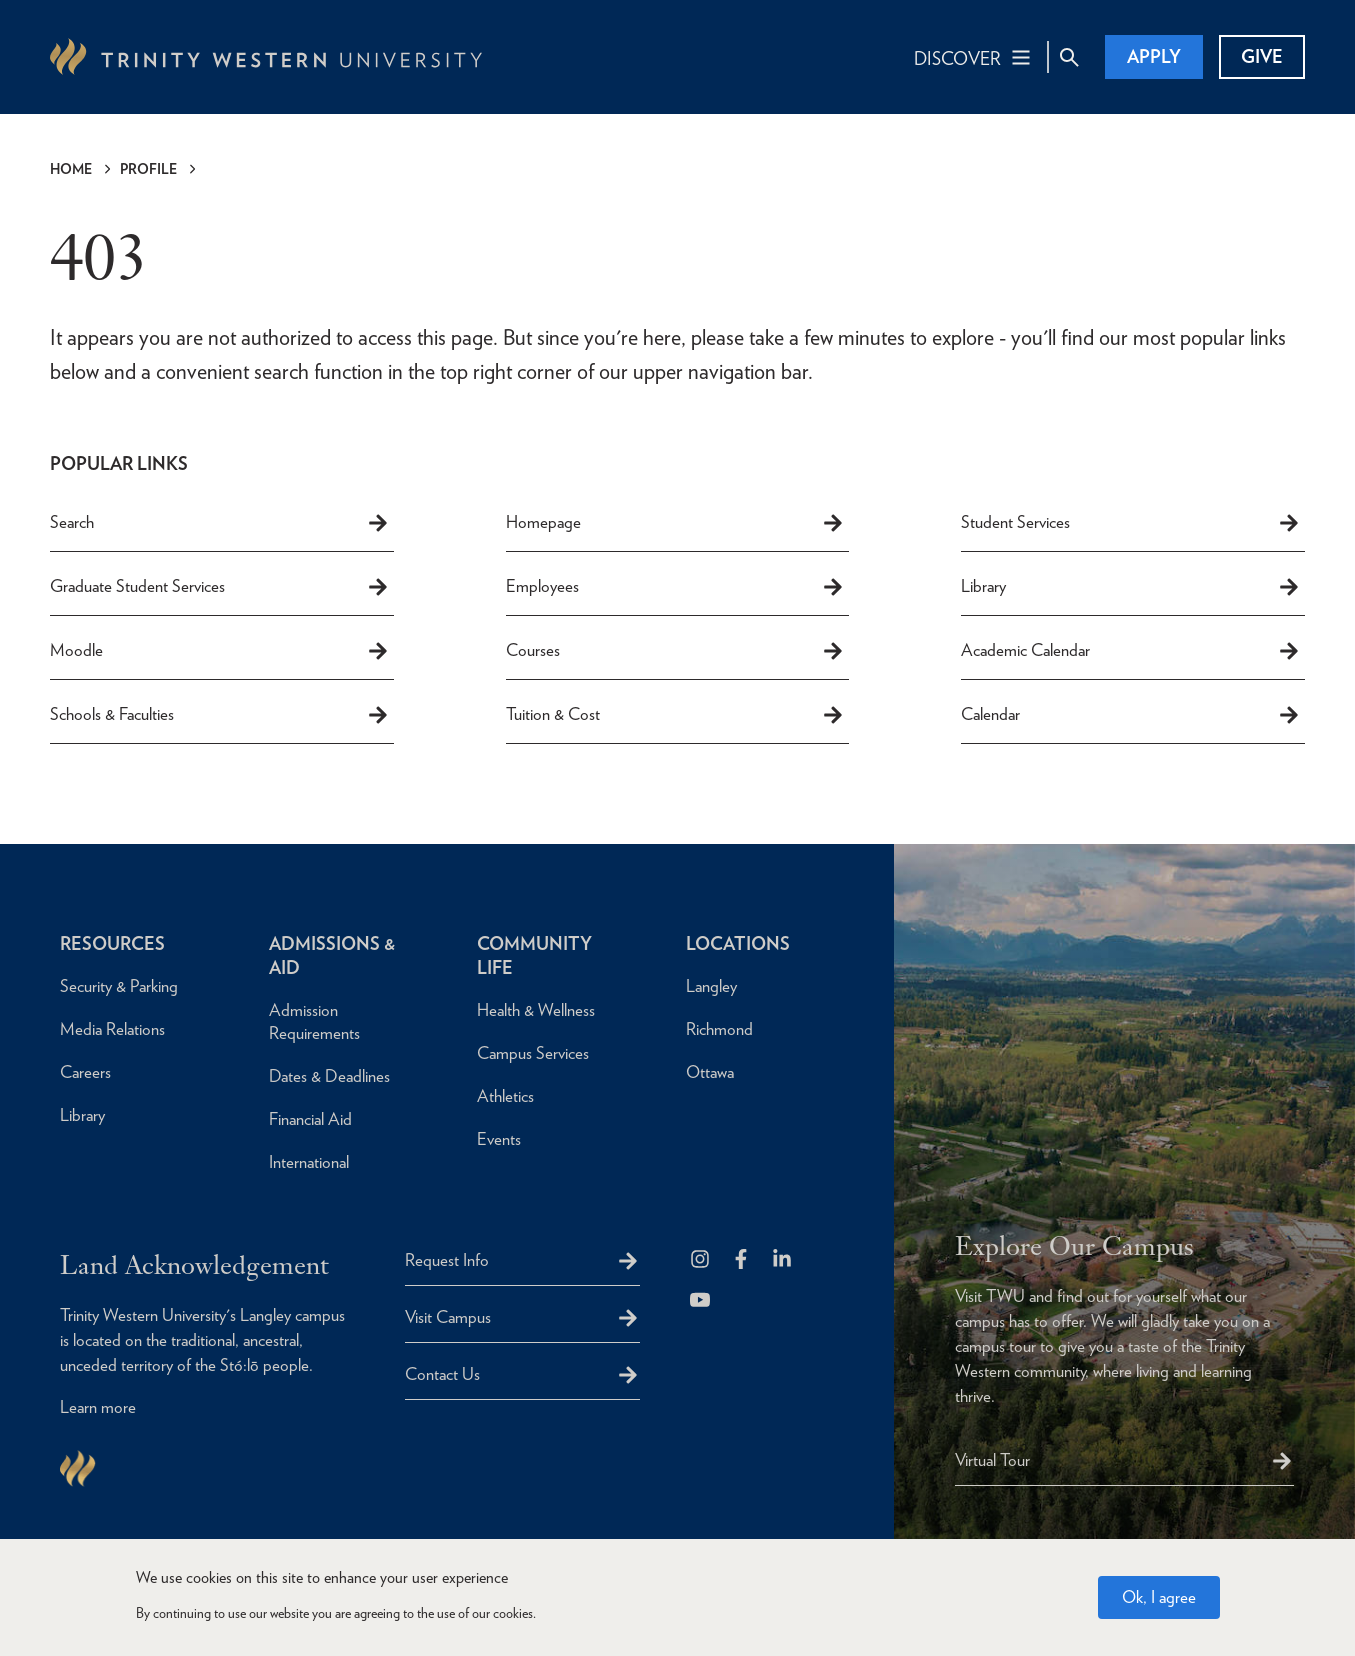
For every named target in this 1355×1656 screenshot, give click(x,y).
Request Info (447, 1260)
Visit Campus (448, 1317)
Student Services (1131, 523)
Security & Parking (119, 986)
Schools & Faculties (220, 715)
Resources (112, 943)
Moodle (220, 651)
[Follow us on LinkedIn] (783, 1260)
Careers (85, 1072)
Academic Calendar (1131, 651)
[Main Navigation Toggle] (973, 57)
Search (220, 523)
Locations (738, 943)
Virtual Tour (992, 1460)
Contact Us (442, 1374)
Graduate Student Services (220, 587)
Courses (676, 651)
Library (1131, 587)
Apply (1154, 56)
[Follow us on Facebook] (742, 1260)
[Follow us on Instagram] (701, 1260)
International (309, 1162)
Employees (676, 587)
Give (1262, 56)
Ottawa (710, 1072)
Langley (711, 986)
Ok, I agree (1159, 1603)
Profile (148, 169)
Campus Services (533, 1053)
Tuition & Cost (676, 715)
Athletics (505, 1096)
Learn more (98, 1407)
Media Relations (112, 1029)
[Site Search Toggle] (1069, 57)
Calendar (1131, 715)
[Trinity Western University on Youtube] (701, 1301)
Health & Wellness (536, 1010)
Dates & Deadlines (329, 1076)
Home (71, 169)
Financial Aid (310, 1119)
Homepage (676, 523)
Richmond (719, 1029)
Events (499, 1139)
